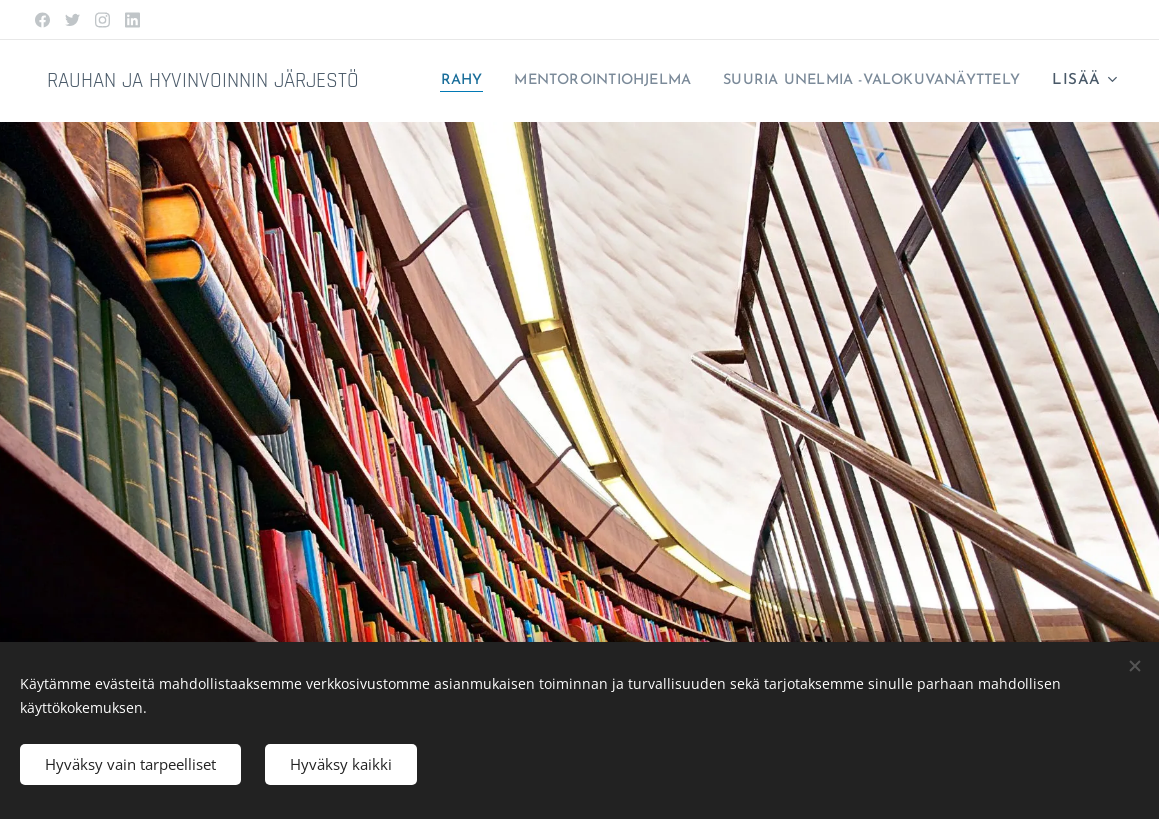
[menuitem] (769, 81)
